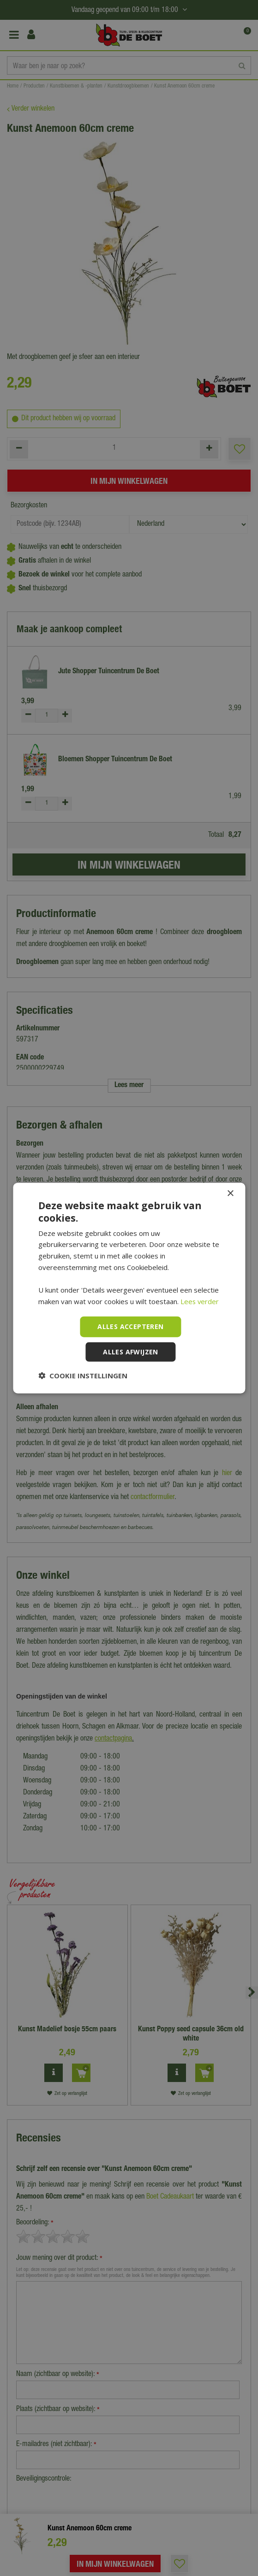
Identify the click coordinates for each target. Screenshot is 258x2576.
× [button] (230, 1193)
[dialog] (129, 1288)
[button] (82, 1375)
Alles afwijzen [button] (130, 1351)
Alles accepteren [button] (130, 1326)
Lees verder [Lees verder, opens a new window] (200, 1301)
